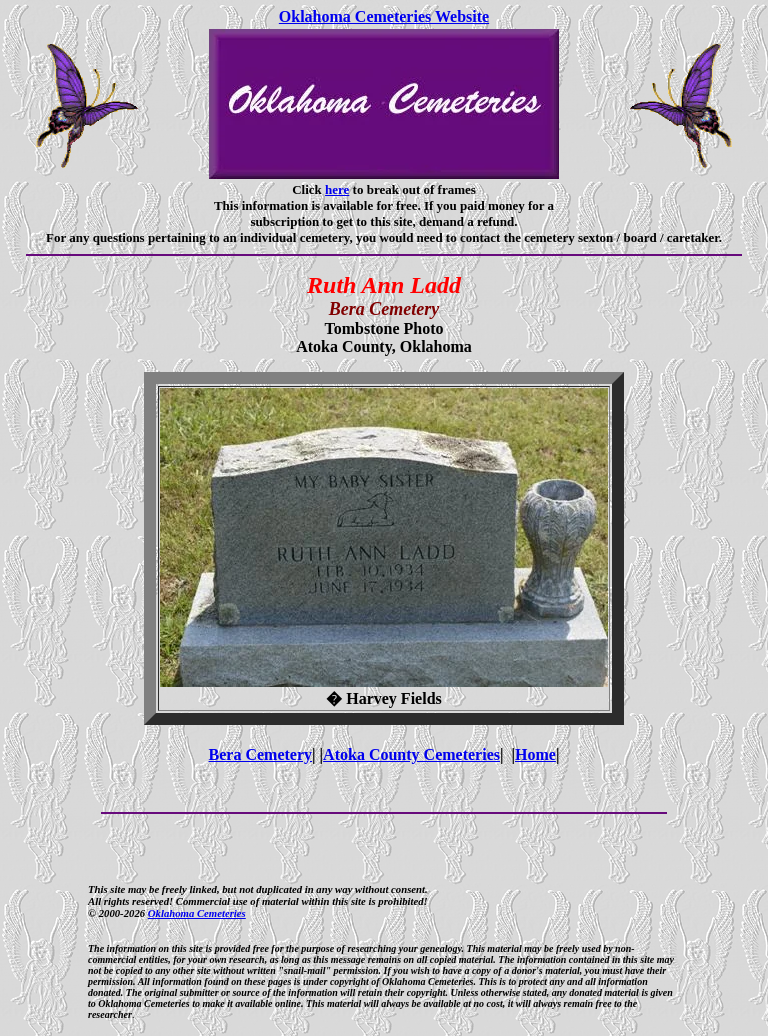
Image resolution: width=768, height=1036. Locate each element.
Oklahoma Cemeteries (197, 913)
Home (535, 754)
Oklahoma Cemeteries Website (384, 16)
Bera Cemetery (261, 754)
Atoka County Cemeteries (411, 754)
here (337, 189)
